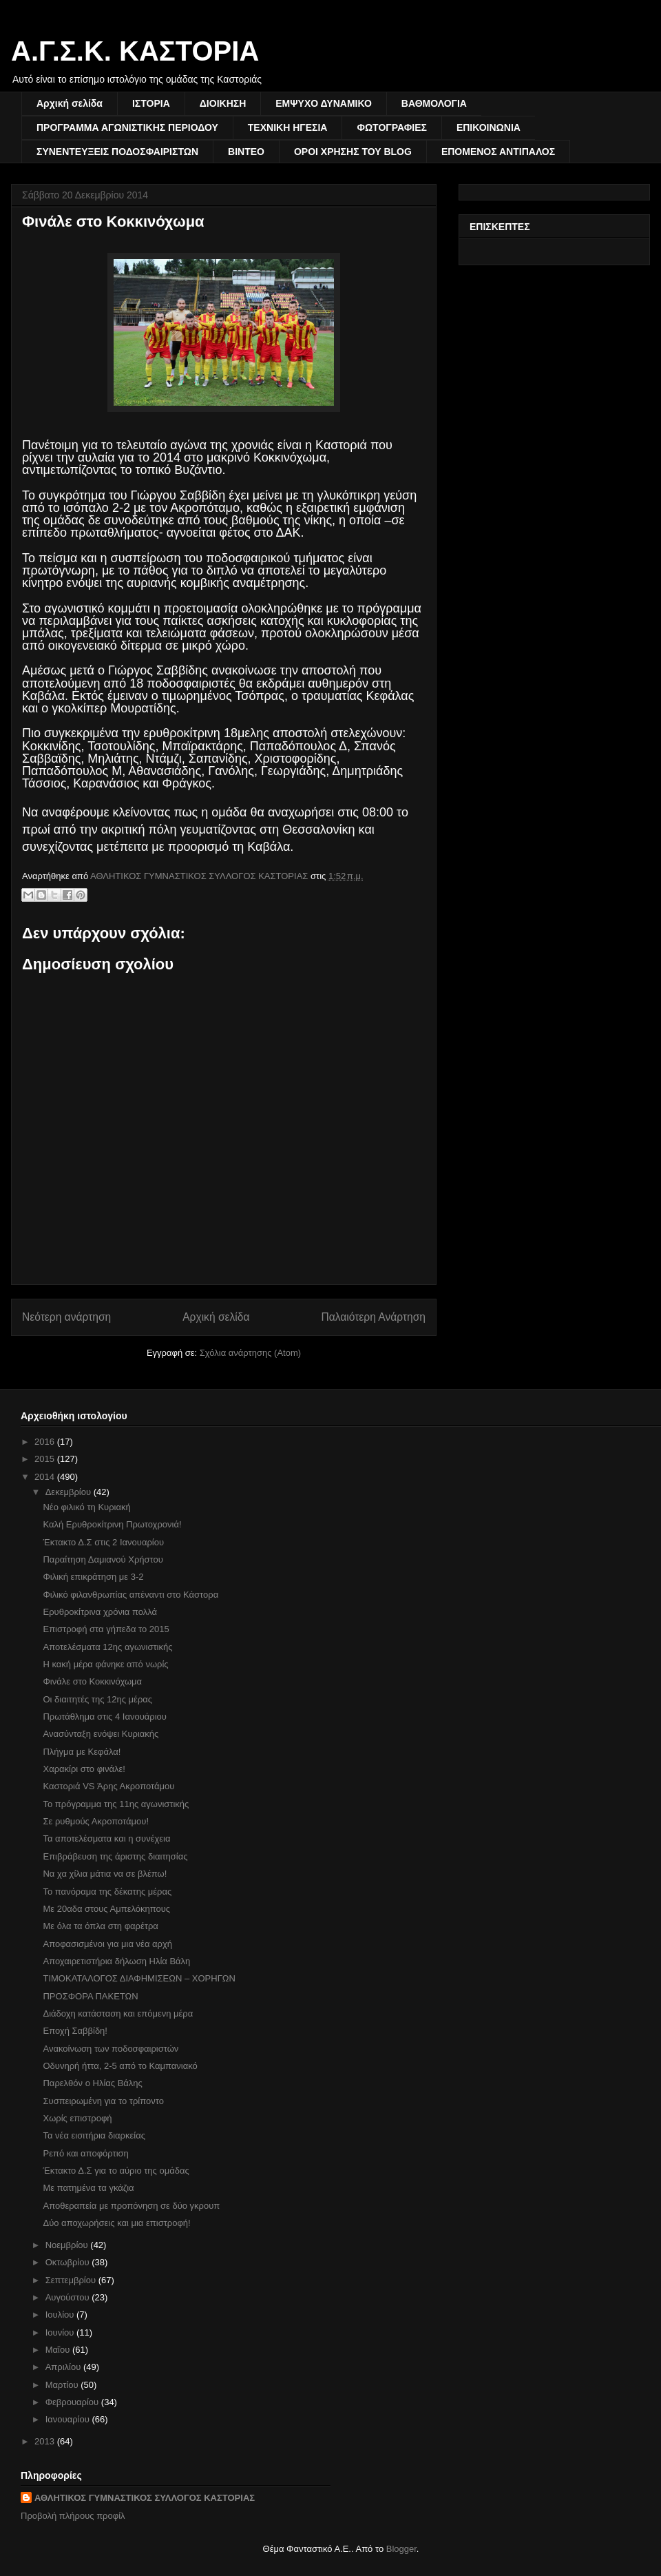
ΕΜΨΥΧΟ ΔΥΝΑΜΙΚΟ (323, 103)
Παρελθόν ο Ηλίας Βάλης (92, 2083)
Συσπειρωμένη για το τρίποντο (103, 2101)
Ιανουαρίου (68, 2419)
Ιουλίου (60, 2314)
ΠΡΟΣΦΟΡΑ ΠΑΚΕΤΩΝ (90, 1996)
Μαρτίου (63, 2385)
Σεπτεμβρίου (71, 2280)
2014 (45, 1477)
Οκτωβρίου (68, 2262)
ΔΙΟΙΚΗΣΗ (223, 103)
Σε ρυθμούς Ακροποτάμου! (96, 1821)
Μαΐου (58, 2350)
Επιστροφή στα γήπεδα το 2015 (106, 1629)
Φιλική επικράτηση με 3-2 (93, 1577)
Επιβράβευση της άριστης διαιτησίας (115, 1856)
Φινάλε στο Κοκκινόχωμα (92, 1681)
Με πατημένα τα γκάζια (88, 2188)
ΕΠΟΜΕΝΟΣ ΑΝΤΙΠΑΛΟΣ (498, 151)
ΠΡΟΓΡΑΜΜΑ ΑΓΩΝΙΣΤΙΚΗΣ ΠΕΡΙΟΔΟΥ (127, 127)
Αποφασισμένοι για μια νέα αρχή (107, 1944)
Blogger (401, 2549)
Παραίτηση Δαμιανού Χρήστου (102, 1559)
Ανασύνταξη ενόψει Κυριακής (100, 1734)
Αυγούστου (68, 2297)
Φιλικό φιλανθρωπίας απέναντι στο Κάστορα (130, 1594)
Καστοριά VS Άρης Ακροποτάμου (108, 1786)
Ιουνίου (60, 2332)
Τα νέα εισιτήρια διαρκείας (94, 2135)
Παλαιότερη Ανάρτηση (373, 1317)
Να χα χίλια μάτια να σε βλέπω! (105, 1873)
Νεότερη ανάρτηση (66, 1317)
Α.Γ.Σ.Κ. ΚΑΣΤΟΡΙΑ (135, 51)
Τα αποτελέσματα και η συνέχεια (106, 1838)
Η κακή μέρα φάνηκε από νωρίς (105, 1664)
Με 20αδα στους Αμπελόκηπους (106, 1909)
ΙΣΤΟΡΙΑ (151, 103)
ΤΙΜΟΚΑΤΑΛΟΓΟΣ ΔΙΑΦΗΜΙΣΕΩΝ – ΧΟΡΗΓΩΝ (139, 1978)
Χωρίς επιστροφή (77, 2118)
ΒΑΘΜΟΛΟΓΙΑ (434, 103)
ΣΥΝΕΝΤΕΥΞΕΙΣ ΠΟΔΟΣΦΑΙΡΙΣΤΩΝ (117, 151)
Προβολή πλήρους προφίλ (73, 2516)
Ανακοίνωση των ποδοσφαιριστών (110, 2048)
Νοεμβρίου (68, 2245)
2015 (45, 1459)
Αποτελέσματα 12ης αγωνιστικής (107, 1647)
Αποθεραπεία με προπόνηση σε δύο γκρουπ (131, 2206)
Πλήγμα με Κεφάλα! (81, 1751)
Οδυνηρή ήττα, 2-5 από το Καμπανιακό (120, 2066)
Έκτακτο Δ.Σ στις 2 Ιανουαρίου (103, 1542)
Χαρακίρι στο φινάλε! (84, 1769)
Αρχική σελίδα (69, 103)
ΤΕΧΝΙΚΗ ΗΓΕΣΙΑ (288, 127)
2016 (45, 1441)
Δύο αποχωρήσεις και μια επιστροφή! (116, 2223)
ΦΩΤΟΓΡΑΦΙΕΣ (391, 127)
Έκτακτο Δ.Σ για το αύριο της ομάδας (116, 2170)
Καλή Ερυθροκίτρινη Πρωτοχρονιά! (112, 1524)
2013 (45, 2441)
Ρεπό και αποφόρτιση (85, 2153)
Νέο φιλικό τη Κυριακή (86, 1507)
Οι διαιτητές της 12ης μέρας (97, 1699)
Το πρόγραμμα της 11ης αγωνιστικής (116, 1804)
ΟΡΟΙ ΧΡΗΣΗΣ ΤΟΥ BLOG (353, 151)
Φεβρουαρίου (73, 2402)
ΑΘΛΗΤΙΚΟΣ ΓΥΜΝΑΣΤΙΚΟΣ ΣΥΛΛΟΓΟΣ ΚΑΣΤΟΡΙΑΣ (144, 2498)
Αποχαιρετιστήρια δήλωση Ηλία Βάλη (116, 1961)
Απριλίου (64, 2367)
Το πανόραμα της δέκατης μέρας (107, 1891)
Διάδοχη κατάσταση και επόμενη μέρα (118, 2013)
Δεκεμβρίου (69, 1492)
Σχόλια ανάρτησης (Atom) (250, 1353)
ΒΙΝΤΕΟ (246, 151)
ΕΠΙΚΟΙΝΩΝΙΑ (489, 127)
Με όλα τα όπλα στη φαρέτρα (100, 1926)
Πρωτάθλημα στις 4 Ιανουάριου (104, 1716)
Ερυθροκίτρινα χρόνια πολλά (100, 1612)
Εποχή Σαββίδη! (75, 2031)
